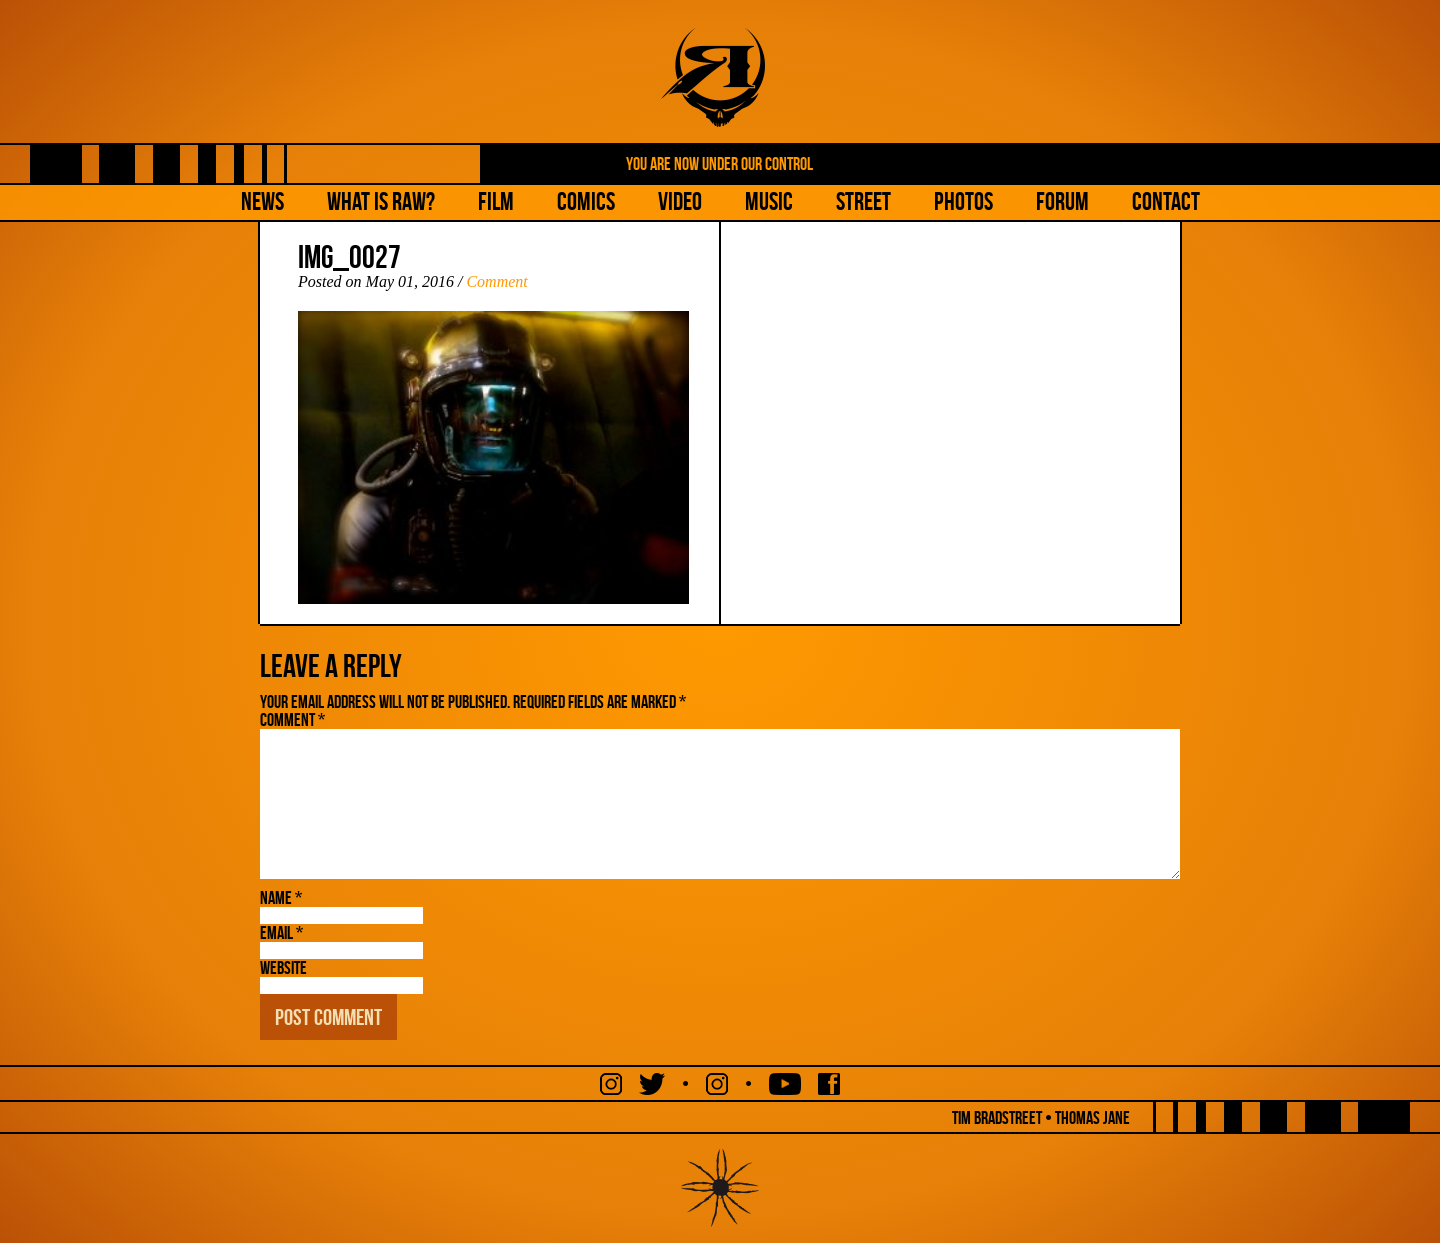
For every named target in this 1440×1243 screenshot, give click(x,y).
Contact (1166, 201)
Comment (496, 281)
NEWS (262, 201)
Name (281, 898)
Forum (1062, 201)
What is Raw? (381, 201)
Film (496, 201)
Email (281, 933)
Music (769, 201)
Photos (963, 201)
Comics (586, 201)
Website (283, 968)
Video (680, 201)
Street (863, 201)
